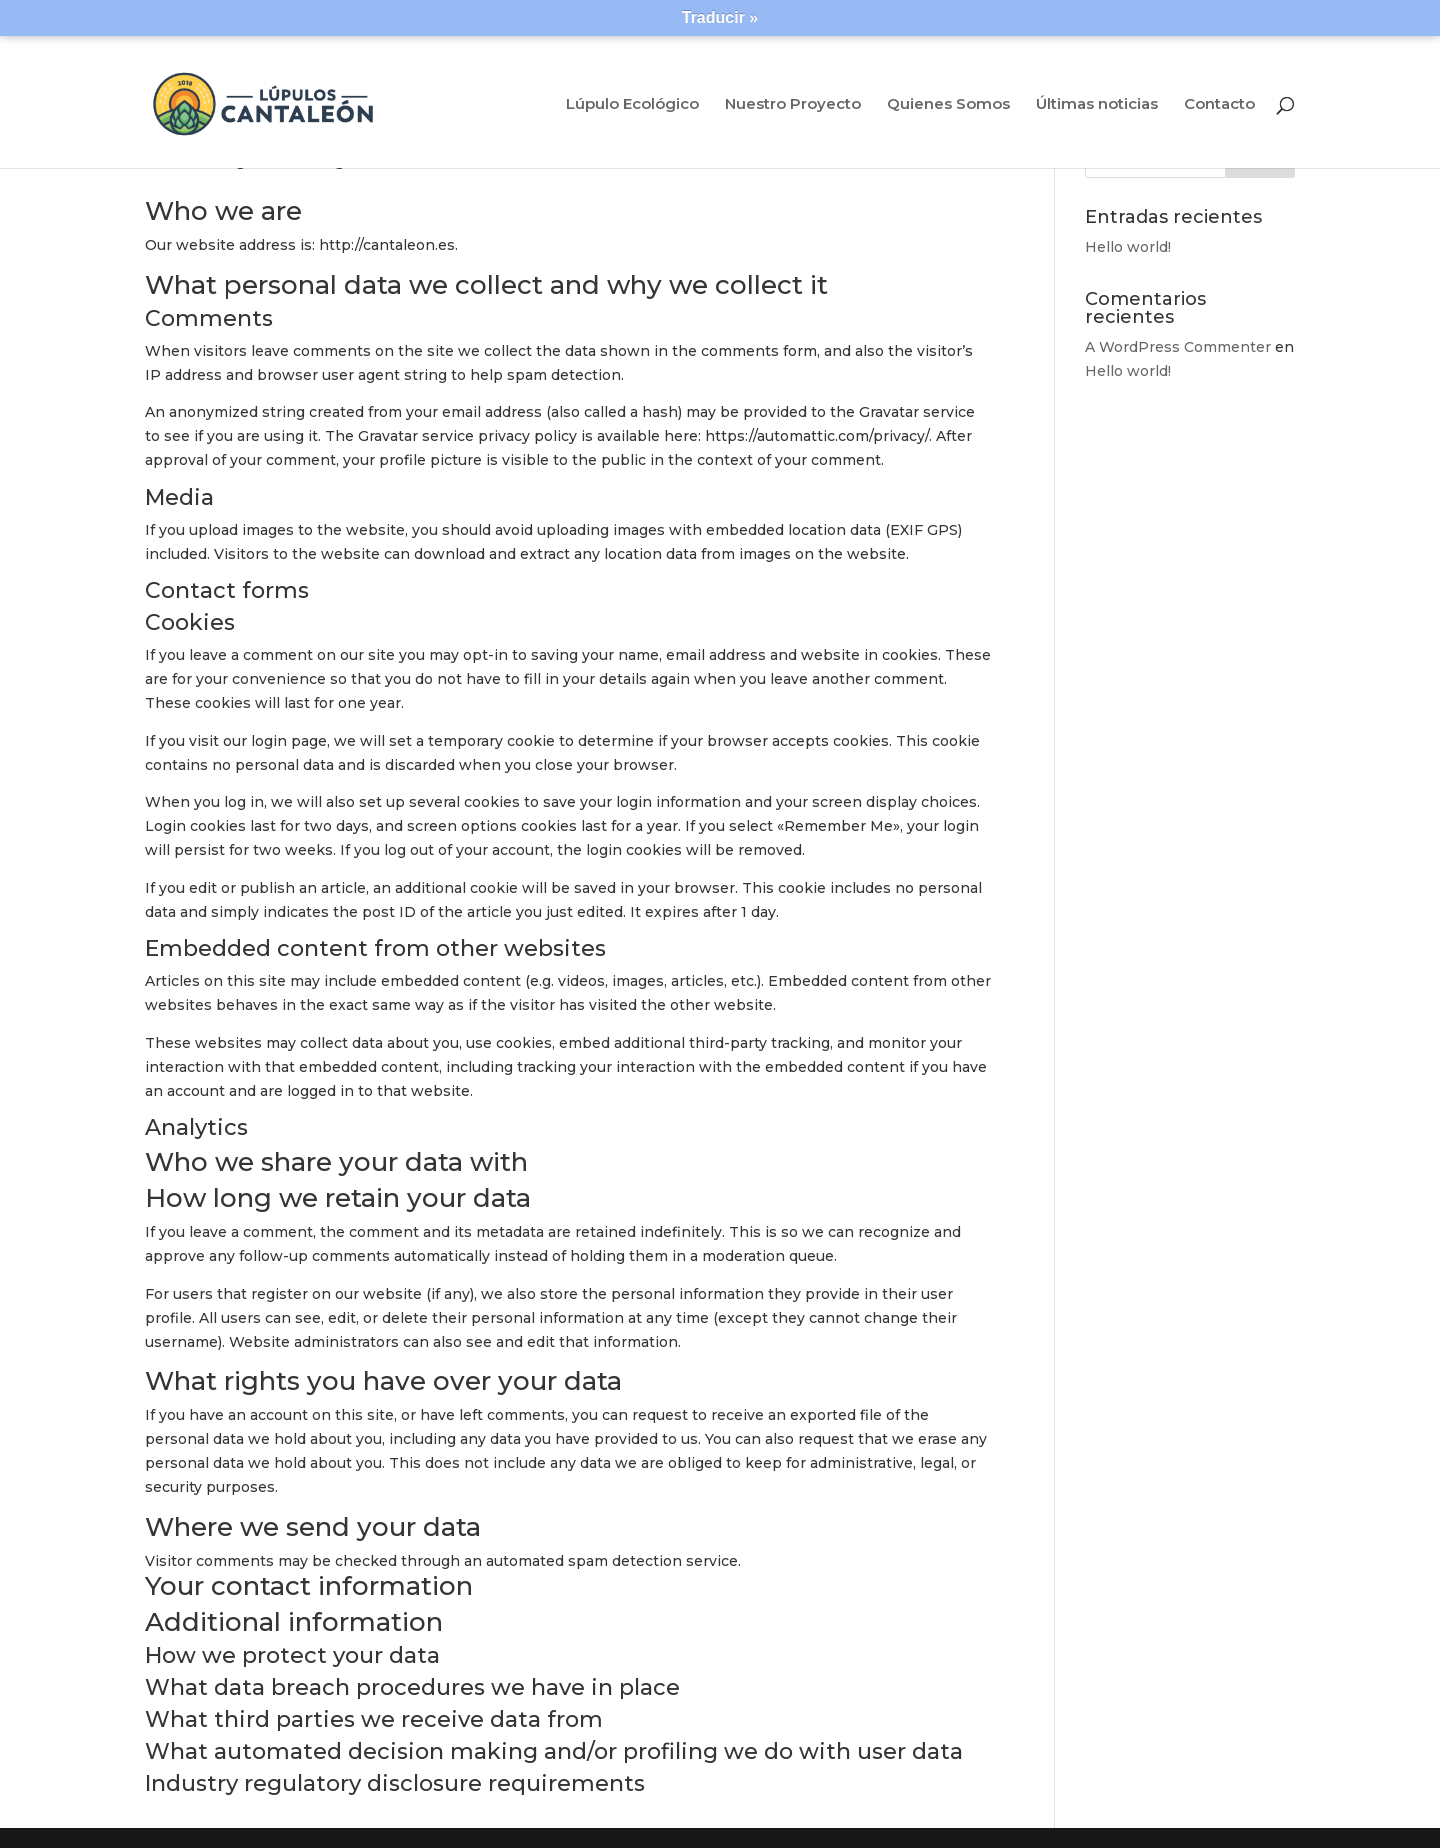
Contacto (1219, 105)
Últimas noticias (1097, 105)
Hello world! (1128, 247)
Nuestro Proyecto (793, 105)
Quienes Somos (948, 105)
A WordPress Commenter (1178, 347)
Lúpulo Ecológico (632, 105)
